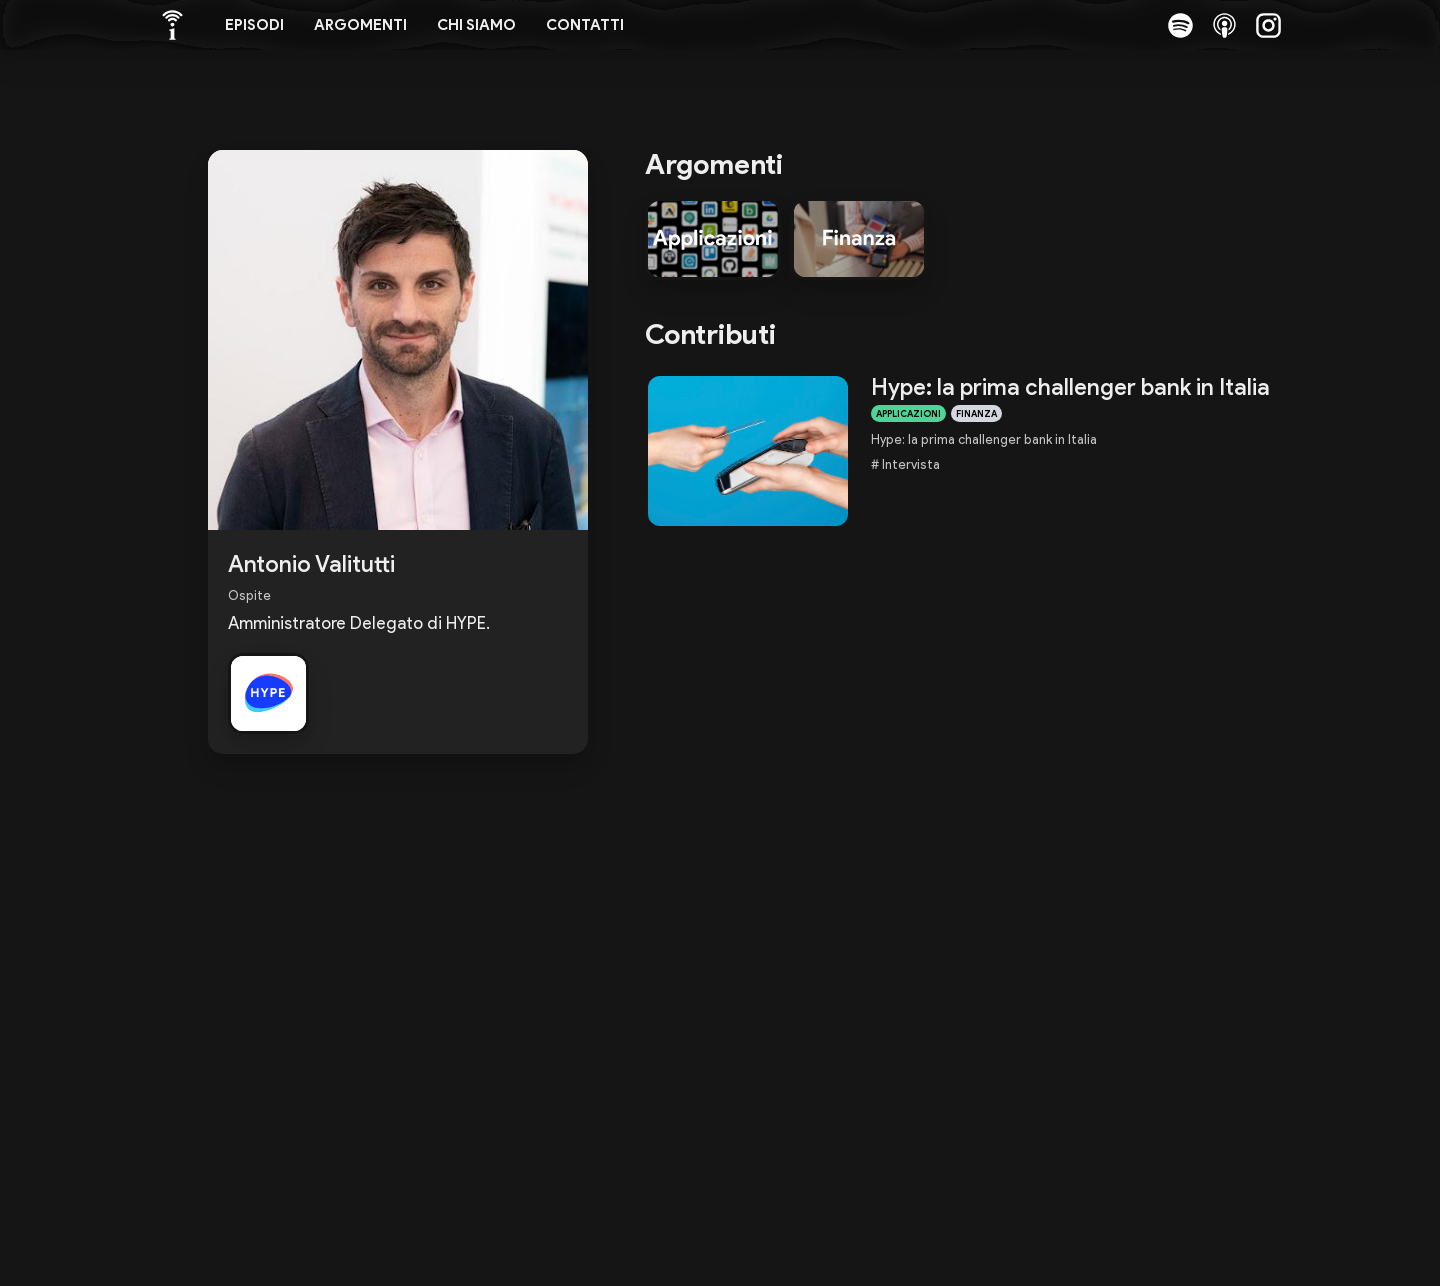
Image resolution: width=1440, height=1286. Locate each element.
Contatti (585, 25)
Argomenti (360, 25)
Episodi (254, 25)
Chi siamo (476, 25)
